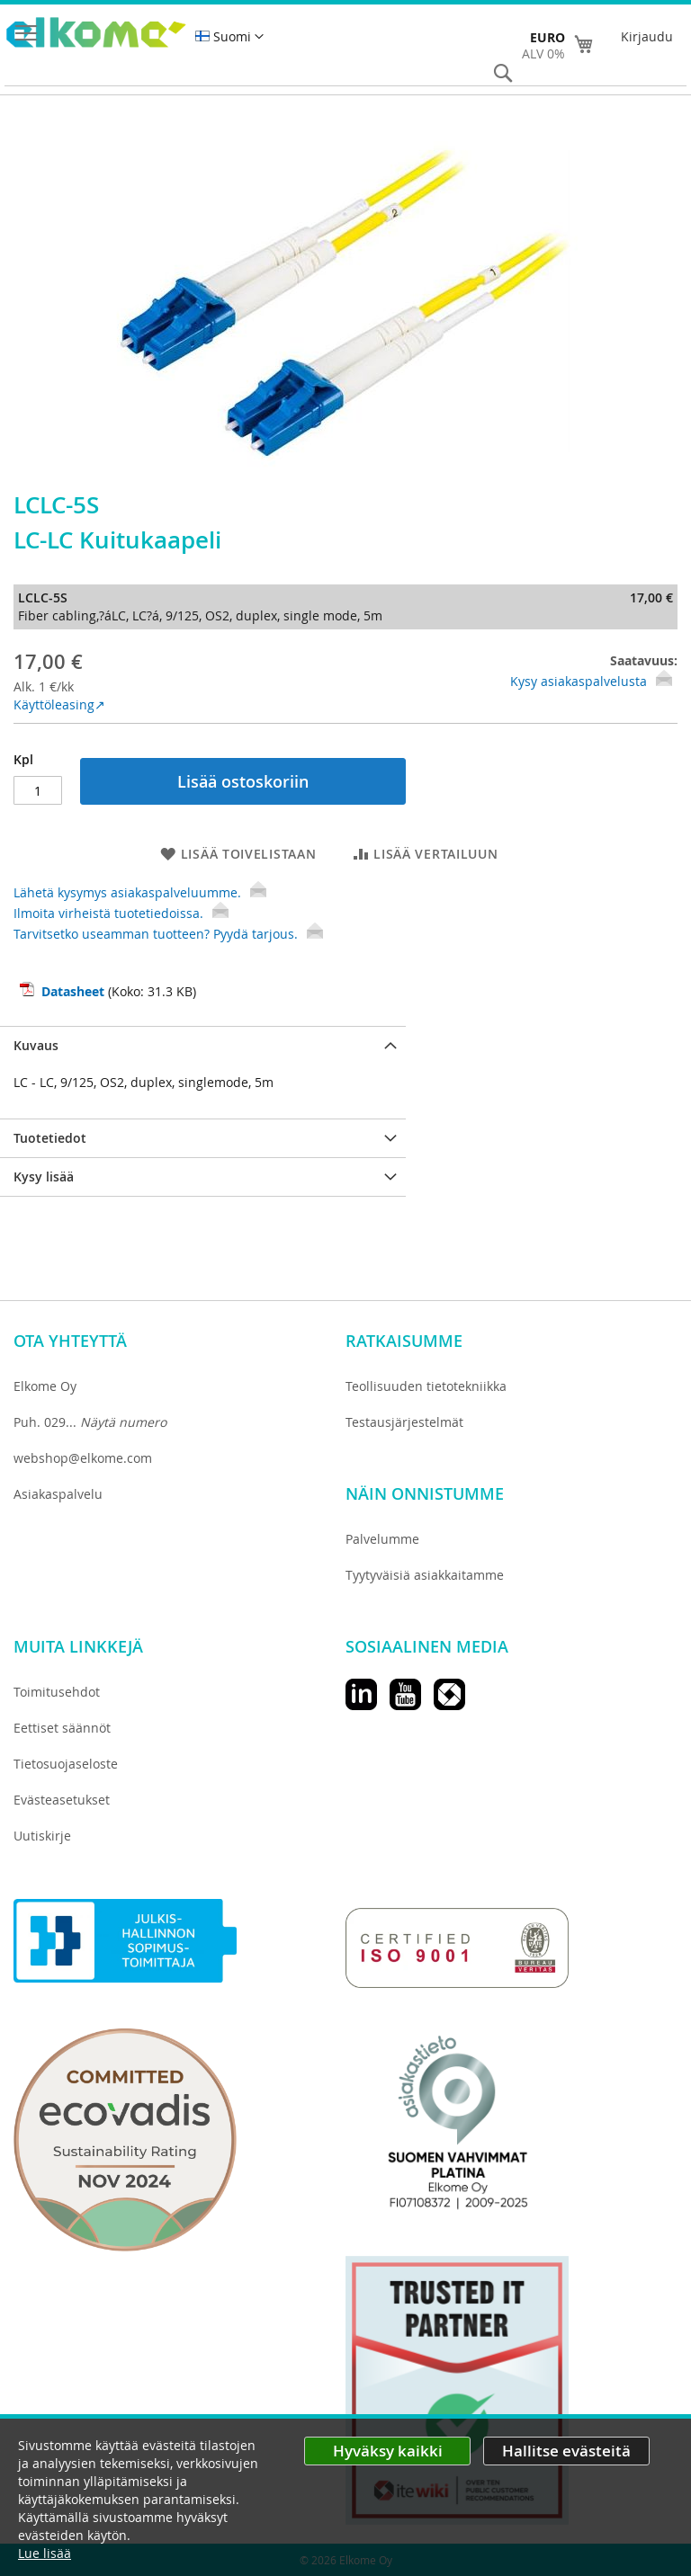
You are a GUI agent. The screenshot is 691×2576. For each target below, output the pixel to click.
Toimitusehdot (56, 1691)
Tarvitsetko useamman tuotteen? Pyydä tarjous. (168, 933)
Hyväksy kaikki (388, 2450)
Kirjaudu (647, 36)
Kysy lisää (43, 1176)
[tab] (203, 1045)
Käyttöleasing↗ (59, 704)
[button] (229, 36)
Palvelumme (382, 1538)
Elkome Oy (44, 1386)
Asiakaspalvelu (58, 1493)
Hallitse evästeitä (566, 2450)
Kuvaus (35, 1045)
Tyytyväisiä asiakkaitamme (425, 1574)
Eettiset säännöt (62, 1727)
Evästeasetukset (61, 1799)
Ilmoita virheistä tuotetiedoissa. (121, 913)
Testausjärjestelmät (404, 1422)
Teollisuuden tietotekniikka (426, 1386)
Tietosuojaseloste (65, 1763)
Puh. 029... (89, 1422)
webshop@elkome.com (82, 1457)
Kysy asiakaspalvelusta (578, 681)
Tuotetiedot (49, 1137)
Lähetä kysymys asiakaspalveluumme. (139, 892)
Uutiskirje (42, 1835)
